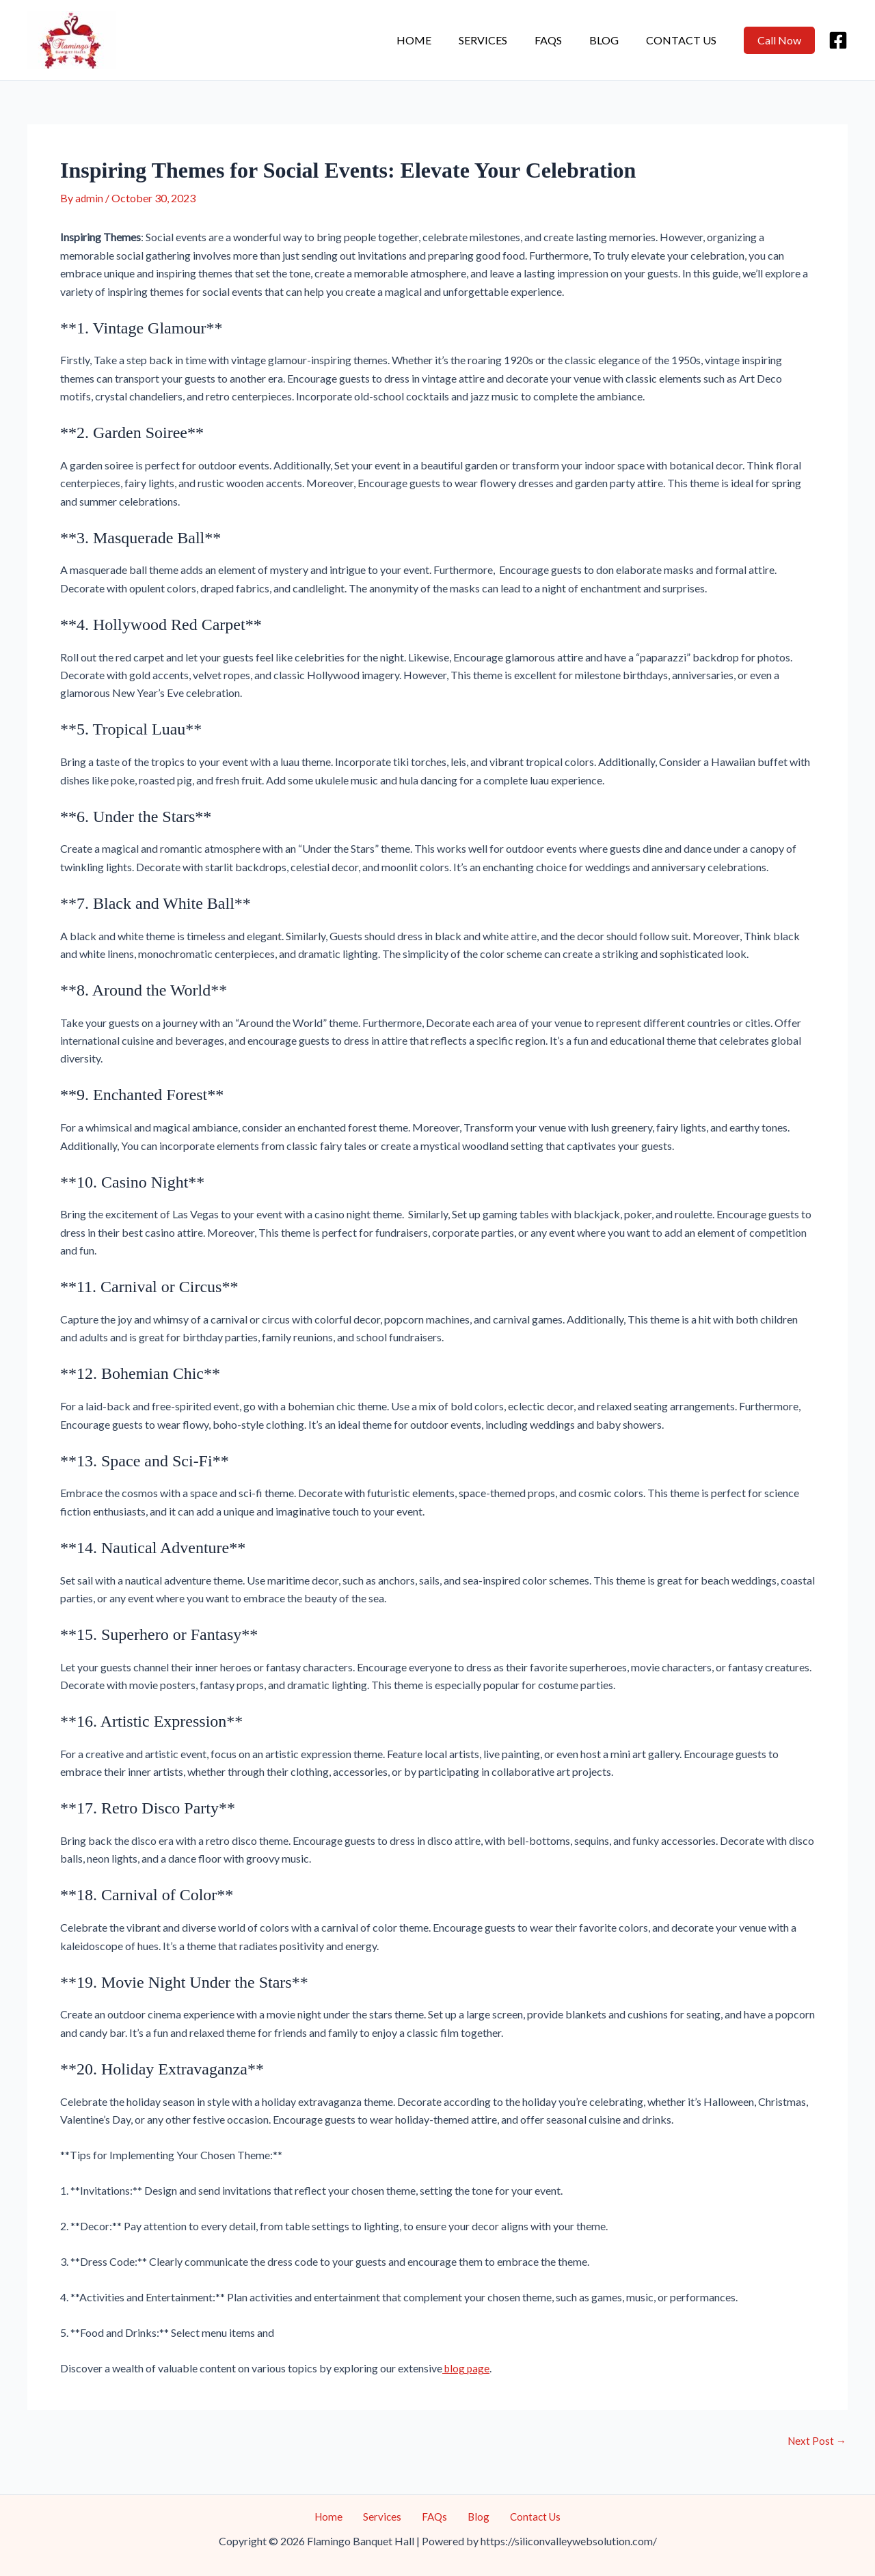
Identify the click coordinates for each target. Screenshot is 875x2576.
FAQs (562, 39)
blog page (467, 2367)
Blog (612, 39)
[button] (779, 40)
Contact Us (684, 39)
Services (502, 39)
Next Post (815, 2440)
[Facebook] (838, 40)
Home (438, 39)
